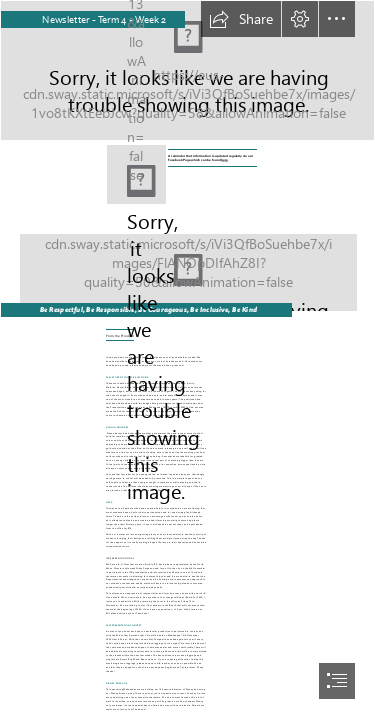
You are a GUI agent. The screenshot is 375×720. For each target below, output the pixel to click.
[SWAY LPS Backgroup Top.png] (187, 70)
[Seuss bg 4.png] (187, 264)
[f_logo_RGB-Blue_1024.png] (136, 174)
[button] (241, 19)
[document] (187, 360)
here (225, 160)
